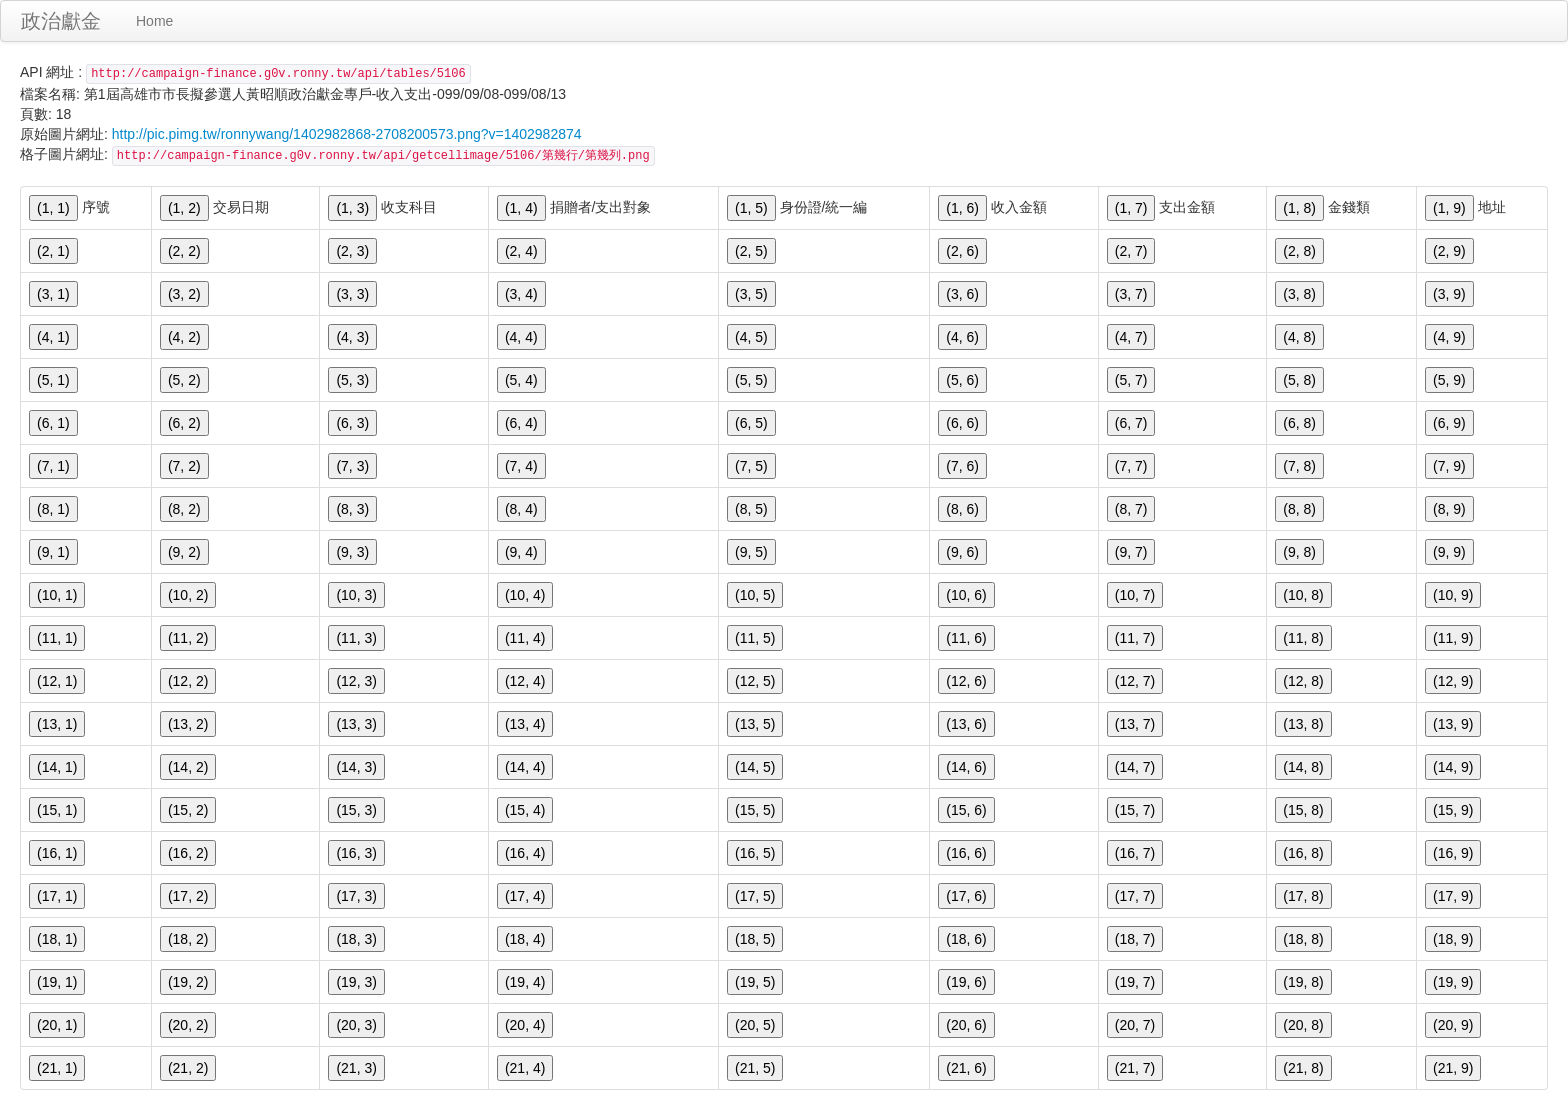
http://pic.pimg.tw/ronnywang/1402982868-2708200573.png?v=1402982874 (347, 134)
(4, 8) (1299, 337)
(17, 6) (966, 896)
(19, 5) (755, 982)
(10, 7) (1135, 595)
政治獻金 (61, 21)
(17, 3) (356, 896)
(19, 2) (188, 982)
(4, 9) (1449, 337)
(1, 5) (751, 208)
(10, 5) (755, 595)
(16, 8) (1303, 853)
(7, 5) (751, 466)
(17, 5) (755, 896)
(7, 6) (962, 466)
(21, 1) (57, 1068)
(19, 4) (525, 982)
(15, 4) (525, 810)
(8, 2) (184, 509)
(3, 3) (352, 294)
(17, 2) (188, 896)
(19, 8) (1303, 982)
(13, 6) (966, 724)
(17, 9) (1453, 896)
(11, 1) (57, 638)
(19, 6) (966, 982)
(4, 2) (184, 337)
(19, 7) (1135, 982)
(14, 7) (1135, 767)
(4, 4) (521, 337)
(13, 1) (57, 724)
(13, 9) (1453, 724)
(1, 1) (53, 208)
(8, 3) (352, 509)
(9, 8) (1299, 552)
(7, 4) (521, 466)
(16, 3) (356, 853)
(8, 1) (53, 509)
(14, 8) (1303, 767)
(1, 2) (184, 208)
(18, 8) (1303, 939)
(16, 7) (1135, 853)
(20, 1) (57, 1025)
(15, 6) (966, 810)
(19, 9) (1453, 982)
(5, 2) (184, 380)
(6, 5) (751, 423)
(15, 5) (755, 810)
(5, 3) (352, 380)
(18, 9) (1453, 939)
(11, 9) (1453, 638)
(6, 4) (521, 423)
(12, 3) (356, 681)
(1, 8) (1299, 208)
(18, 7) (1135, 939)
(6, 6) (962, 423)
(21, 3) (356, 1068)
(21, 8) (1303, 1068)
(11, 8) (1303, 638)
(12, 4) (525, 681)
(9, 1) (53, 552)
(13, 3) (356, 724)
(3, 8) (1299, 294)
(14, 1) (57, 767)
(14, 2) (188, 767)
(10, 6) (966, 595)
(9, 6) (962, 552)
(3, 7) (1131, 294)
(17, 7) (1135, 896)
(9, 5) (751, 552)
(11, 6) (966, 638)
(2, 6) (962, 251)
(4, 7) (1131, 337)
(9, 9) (1449, 552)
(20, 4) (525, 1025)
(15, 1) (57, 810)
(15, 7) (1135, 810)
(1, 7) (1131, 208)
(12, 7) (1135, 681)
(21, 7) (1135, 1068)
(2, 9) (1449, 251)
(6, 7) (1131, 423)
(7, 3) (352, 466)
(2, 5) (751, 251)
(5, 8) (1299, 380)
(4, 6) (962, 337)
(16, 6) (966, 853)
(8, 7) (1131, 509)
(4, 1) (53, 337)
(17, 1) (57, 896)
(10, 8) (1303, 595)
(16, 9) (1453, 853)
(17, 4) (525, 896)
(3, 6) (962, 294)
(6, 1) (53, 423)
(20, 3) (356, 1025)
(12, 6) (966, 681)
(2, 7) (1131, 251)
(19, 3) (356, 982)
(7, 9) (1449, 466)
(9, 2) (184, 552)
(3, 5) (751, 294)
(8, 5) (751, 509)
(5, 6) (962, 380)
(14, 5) (755, 767)
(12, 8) (1303, 681)
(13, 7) (1135, 724)
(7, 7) (1131, 466)
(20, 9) (1453, 1025)
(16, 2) (188, 853)
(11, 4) (525, 638)
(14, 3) (356, 767)
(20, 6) (966, 1025)
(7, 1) (53, 466)
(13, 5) (755, 724)
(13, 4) (525, 724)
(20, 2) (188, 1025)
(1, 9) (1449, 208)
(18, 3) (356, 939)
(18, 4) (525, 939)
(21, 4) (525, 1068)
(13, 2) (188, 724)
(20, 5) (755, 1025)
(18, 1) (57, 939)
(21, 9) (1453, 1068)
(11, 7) (1135, 638)
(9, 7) (1131, 552)
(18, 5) (755, 939)
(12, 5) (755, 681)
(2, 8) (1299, 251)
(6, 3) (352, 423)
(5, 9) (1449, 380)
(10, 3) (356, 595)
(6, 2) (184, 423)
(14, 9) (1453, 767)
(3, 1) (53, 294)
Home (154, 21)
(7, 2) (184, 466)
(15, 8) (1303, 810)
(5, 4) (521, 380)
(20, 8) (1303, 1025)
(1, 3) (352, 208)
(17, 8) (1303, 896)
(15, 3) (356, 810)
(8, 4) (521, 509)
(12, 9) (1453, 681)
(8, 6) (962, 509)
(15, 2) (188, 810)
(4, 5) (751, 337)
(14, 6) (966, 767)
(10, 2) (188, 595)
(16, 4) (525, 853)
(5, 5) (751, 380)
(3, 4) (521, 294)
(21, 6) (966, 1068)
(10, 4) (525, 595)
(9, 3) (352, 552)
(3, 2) (184, 294)
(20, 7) (1135, 1025)
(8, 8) (1299, 509)
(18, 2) (188, 939)
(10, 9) (1453, 595)
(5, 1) (53, 380)
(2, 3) (352, 251)
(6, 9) (1449, 423)
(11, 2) (188, 638)
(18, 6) (966, 939)
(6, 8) (1299, 423)
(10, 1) (57, 595)
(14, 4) (525, 767)
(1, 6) (962, 208)
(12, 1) (57, 681)
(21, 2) (188, 1068)
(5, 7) (1131, 380)
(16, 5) (755, 853)
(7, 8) (1299, 466)
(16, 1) (57, 853)
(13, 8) (1303, 724)
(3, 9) (1449, 294)
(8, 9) (1449, 509)
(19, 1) (57, 982)
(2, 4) (521, 251)
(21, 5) (755, 1068)
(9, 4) (521, 552)
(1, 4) (521, 208)
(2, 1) (53, 251)
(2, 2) (184, 251)
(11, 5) (755, 638)
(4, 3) (352, 337)
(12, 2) (188, 681)
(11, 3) (356, 638)
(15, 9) (1453, 810)
